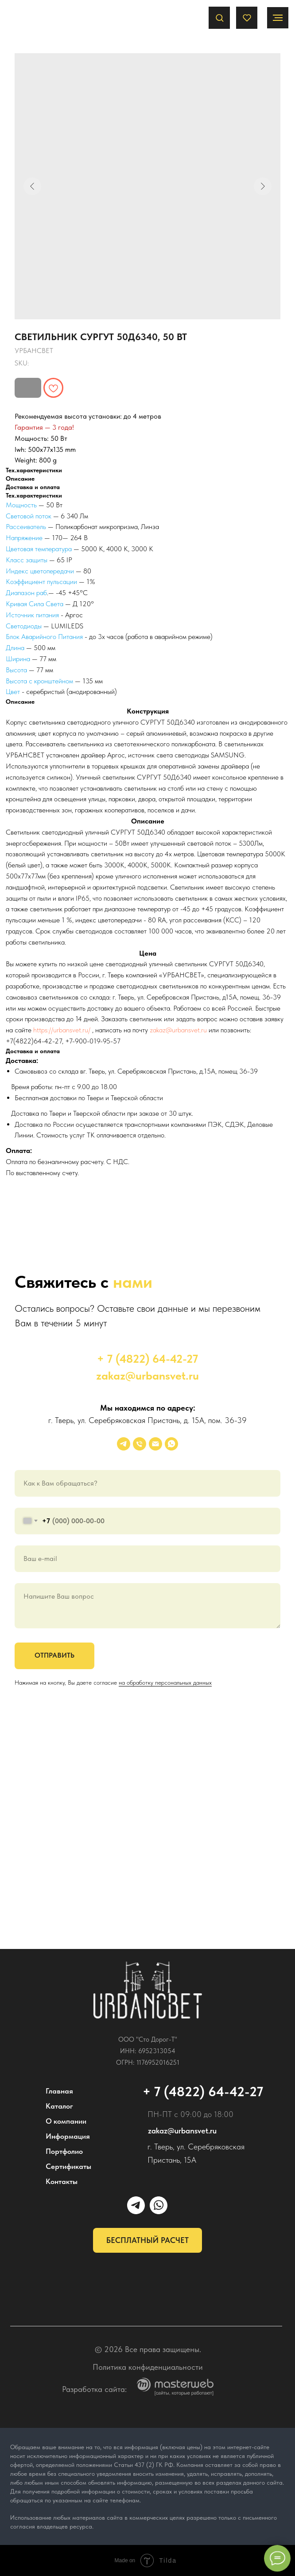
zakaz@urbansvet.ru (178, 1030)
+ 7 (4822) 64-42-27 (147, 1358)
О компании (66, 2121)
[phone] (139, 1444)
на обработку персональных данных (165, 1682)
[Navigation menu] (278, 18)
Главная (59, 2090)
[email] (155, 1444)
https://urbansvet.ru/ (61, 1030)
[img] (147, 1990)
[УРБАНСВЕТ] (123, 1444)
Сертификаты (68, 2166)
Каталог (59, 2106)
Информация (68, 2136)
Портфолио (64, 2151)
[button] (219, 17)
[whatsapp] (171, 1444)
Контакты (62, 2181)
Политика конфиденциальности (148, 2367)
